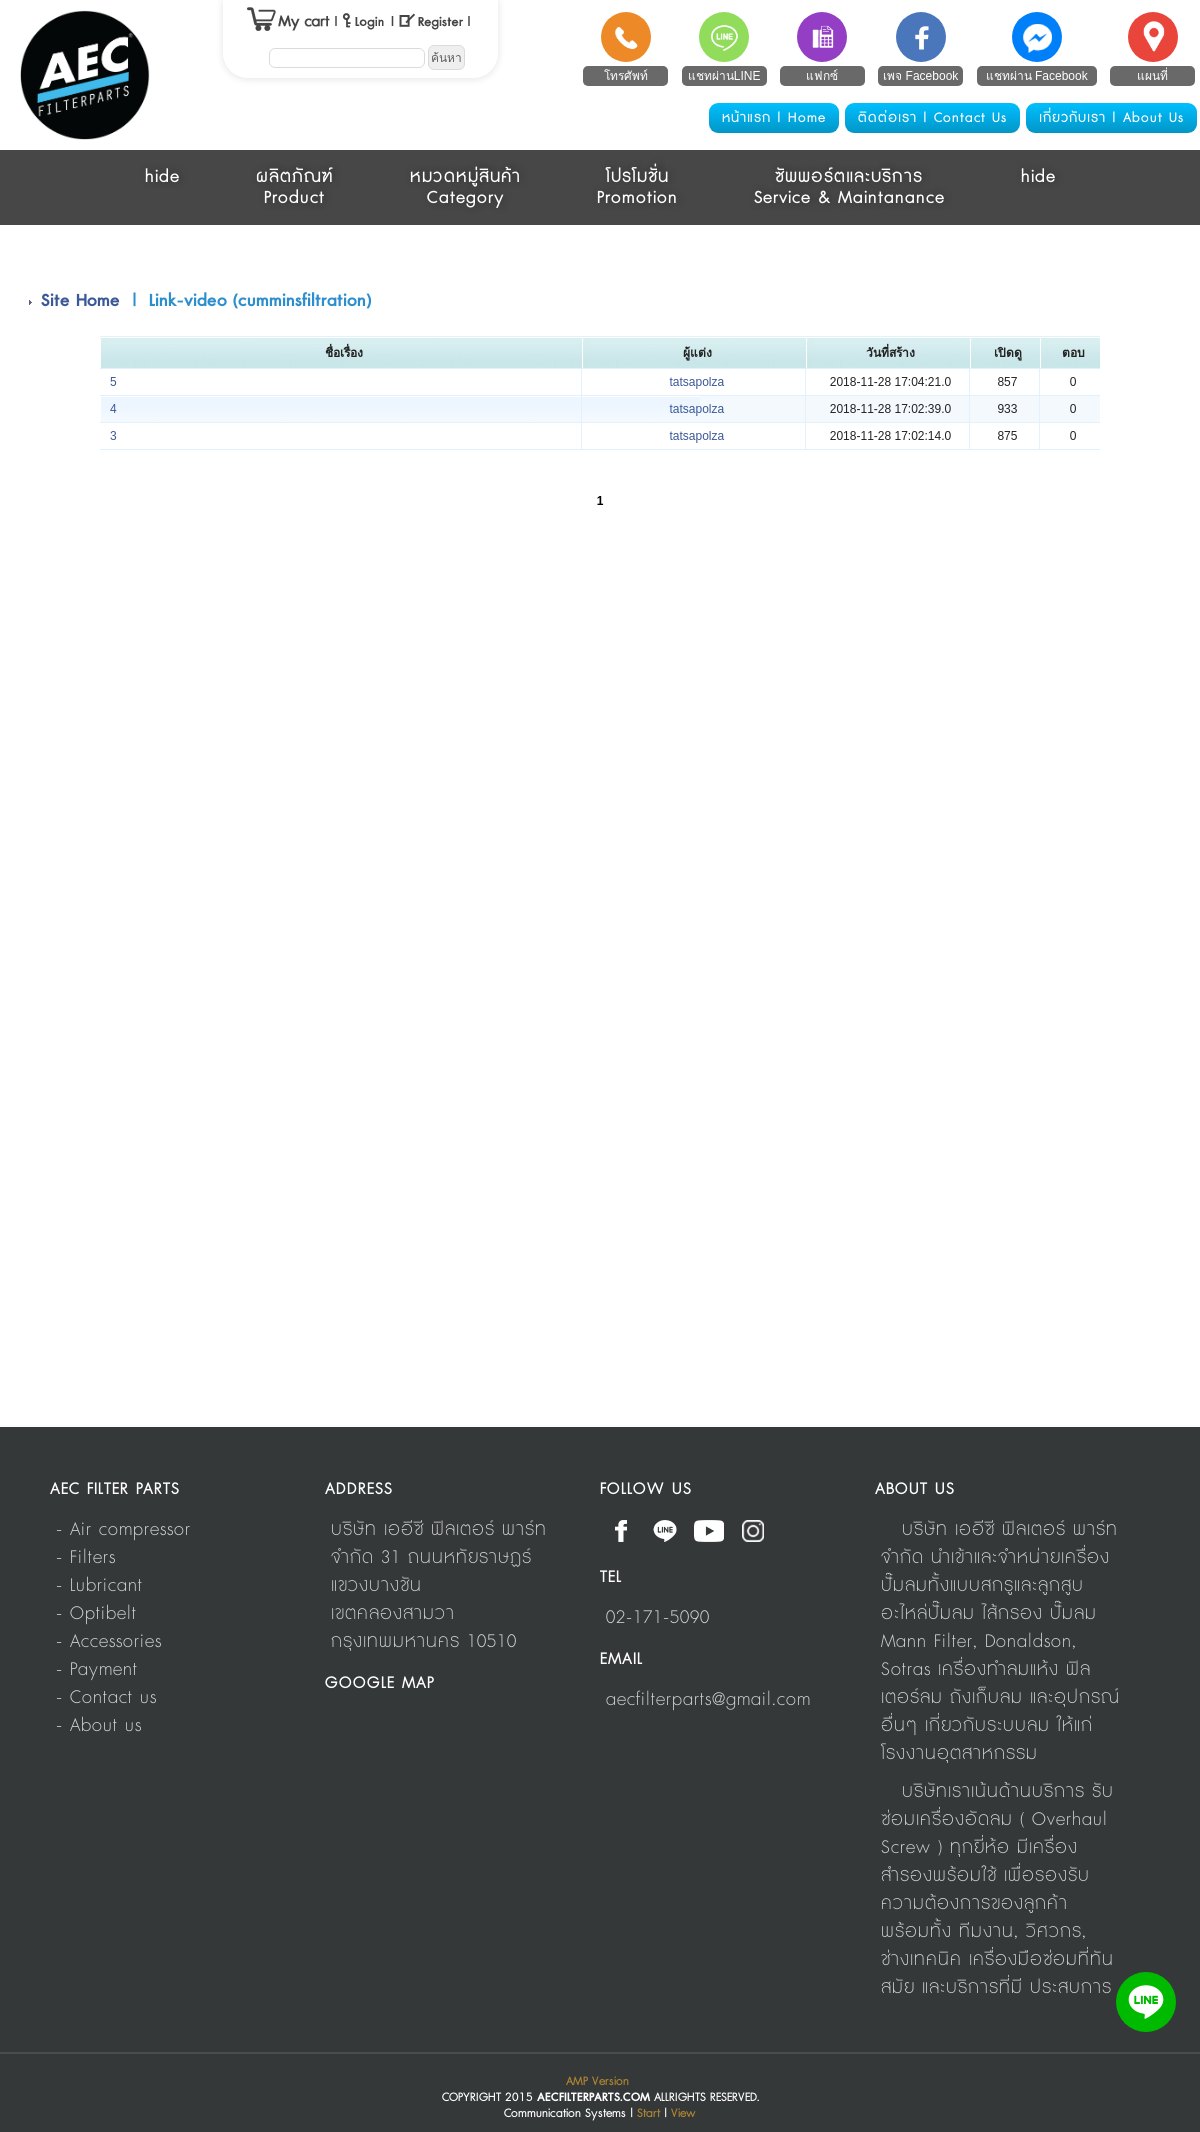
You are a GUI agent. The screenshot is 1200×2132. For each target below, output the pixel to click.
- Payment (97, 1670)
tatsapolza (696, 382)
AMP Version (597, 2081)
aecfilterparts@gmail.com (708, 1700)
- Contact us (106, 1698)
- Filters (86, 1558)
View (683, 2113)
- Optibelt (96, 1614)
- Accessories (109, 1642)
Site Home (80, 300)
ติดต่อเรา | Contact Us (932, 118)
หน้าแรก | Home (774, 118)
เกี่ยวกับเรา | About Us (1111, 118)
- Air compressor (123, 1530)
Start (648, 2113)
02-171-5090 (658, 1618)
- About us (99, 1726)
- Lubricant (99, 1586)
